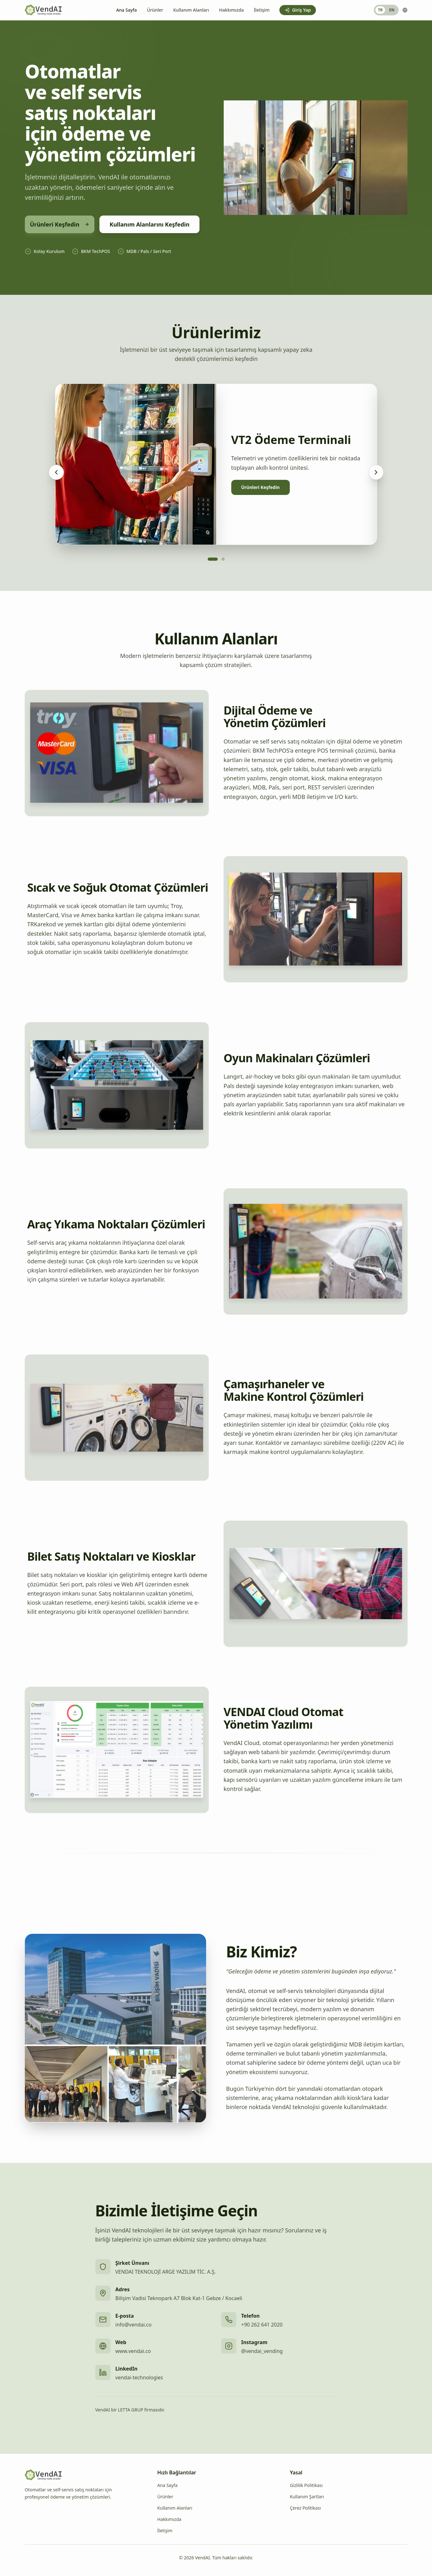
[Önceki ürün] (56, 472)
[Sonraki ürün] (376, 472)
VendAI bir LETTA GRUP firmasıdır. (130, 2410)
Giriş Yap (297, 10)
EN (391, 10)
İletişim (262, 10)
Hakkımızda (231, 10)
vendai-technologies (139, 2377)
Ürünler (155, 10)
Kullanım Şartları (307, 2497)
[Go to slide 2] (223, 559)
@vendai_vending (262, 2351)
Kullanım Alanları (191, 10)
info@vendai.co (133, 2324)
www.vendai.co (133, 2351)
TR (380, 10)
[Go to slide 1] (213, 559)
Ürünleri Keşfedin (59, 224)
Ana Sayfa (126, 10)
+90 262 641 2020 (262, 2324)
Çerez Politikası (305, 2508)
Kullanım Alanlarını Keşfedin (149, 224)
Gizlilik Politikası (306, 2485)
